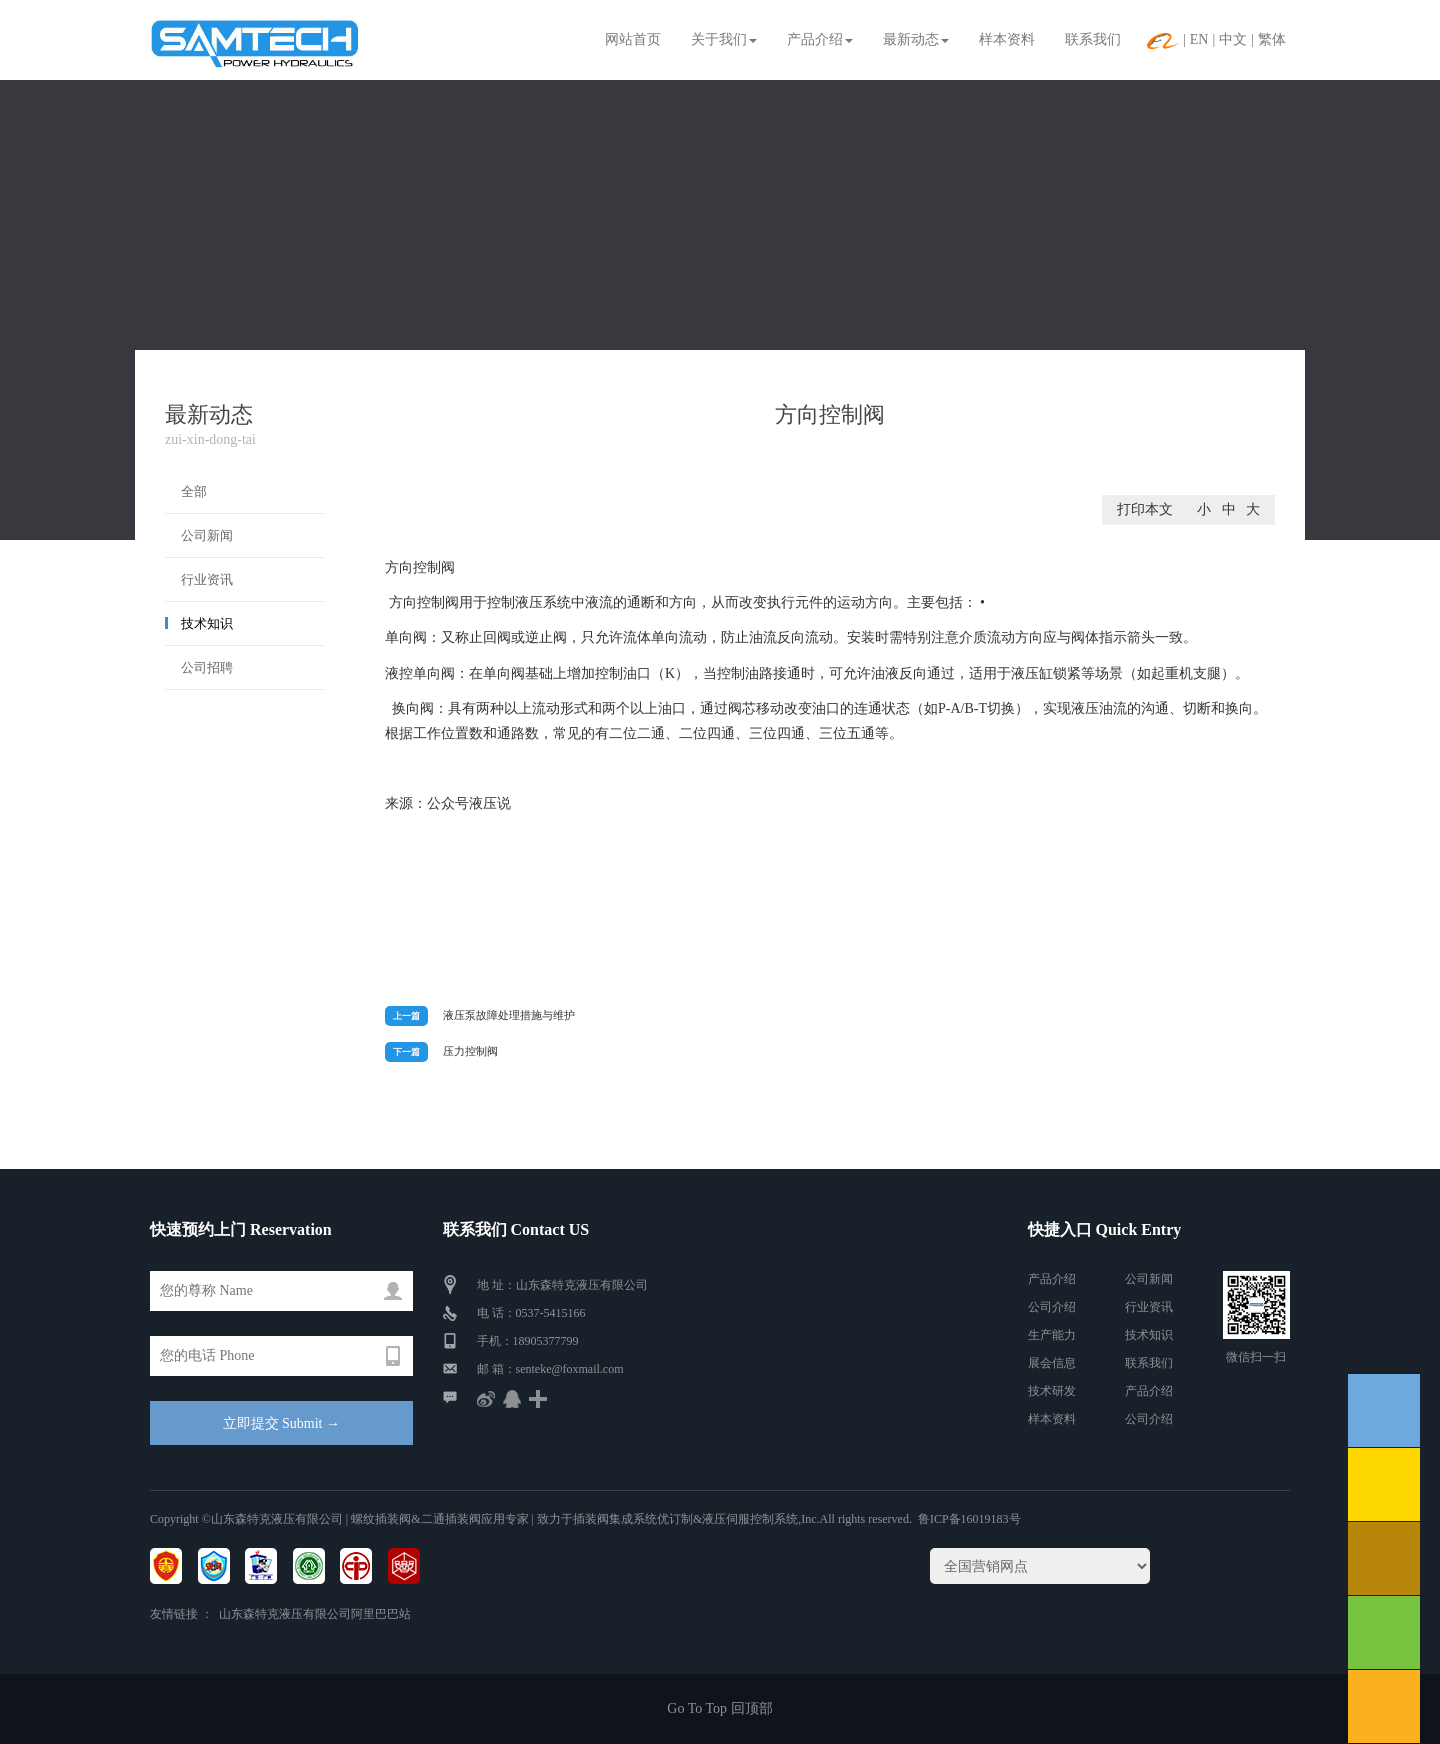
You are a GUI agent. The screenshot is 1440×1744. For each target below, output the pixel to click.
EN (1199, 39)
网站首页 (633, 39)
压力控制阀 (470, 1051)
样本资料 (1007, 39)
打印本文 (1145, 509)
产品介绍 (820, 39)
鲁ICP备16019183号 (969, 1519)
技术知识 (207, 623)
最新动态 (916, 39)
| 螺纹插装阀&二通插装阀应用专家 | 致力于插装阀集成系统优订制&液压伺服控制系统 (570, 1519)
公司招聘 (207, 667)
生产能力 (1052, 1335)
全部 (194, 491)
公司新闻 (207, 535)
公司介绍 (1052, 1307)
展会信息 (1052, 1363)
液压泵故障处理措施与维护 (509, 1015)
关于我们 (724, 39)
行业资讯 (207, 579)
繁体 (1272, 39)
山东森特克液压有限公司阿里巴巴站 (315, 1614)
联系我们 (1093, 39)
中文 (1233, 39)
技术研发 (1052, 1391)
